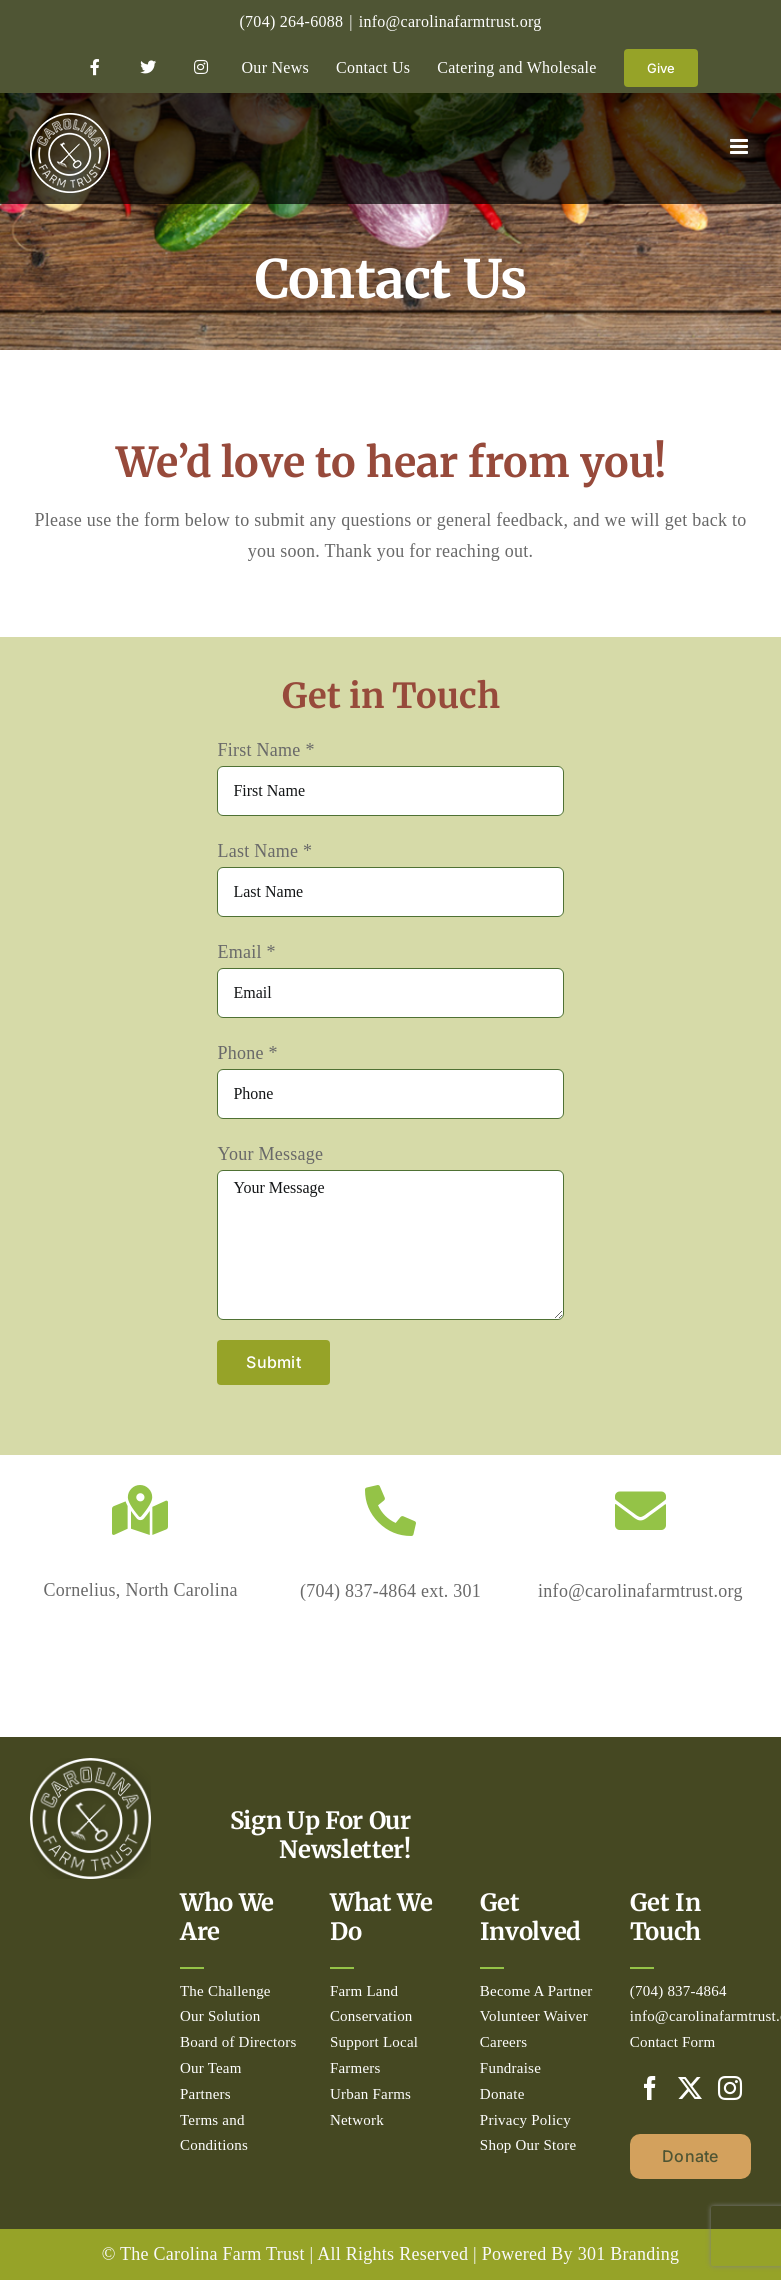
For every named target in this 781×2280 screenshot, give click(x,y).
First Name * (265, 750)
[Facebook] (650, 2088)
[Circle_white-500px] (90, 1767)
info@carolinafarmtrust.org (450, 21)
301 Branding (629, 2254)
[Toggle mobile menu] (740, 146)
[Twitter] (690, 2088)
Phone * (247, 1053)
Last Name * (264, 851)
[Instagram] (730, 2088)
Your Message (270, 1154)
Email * (246, 952)
